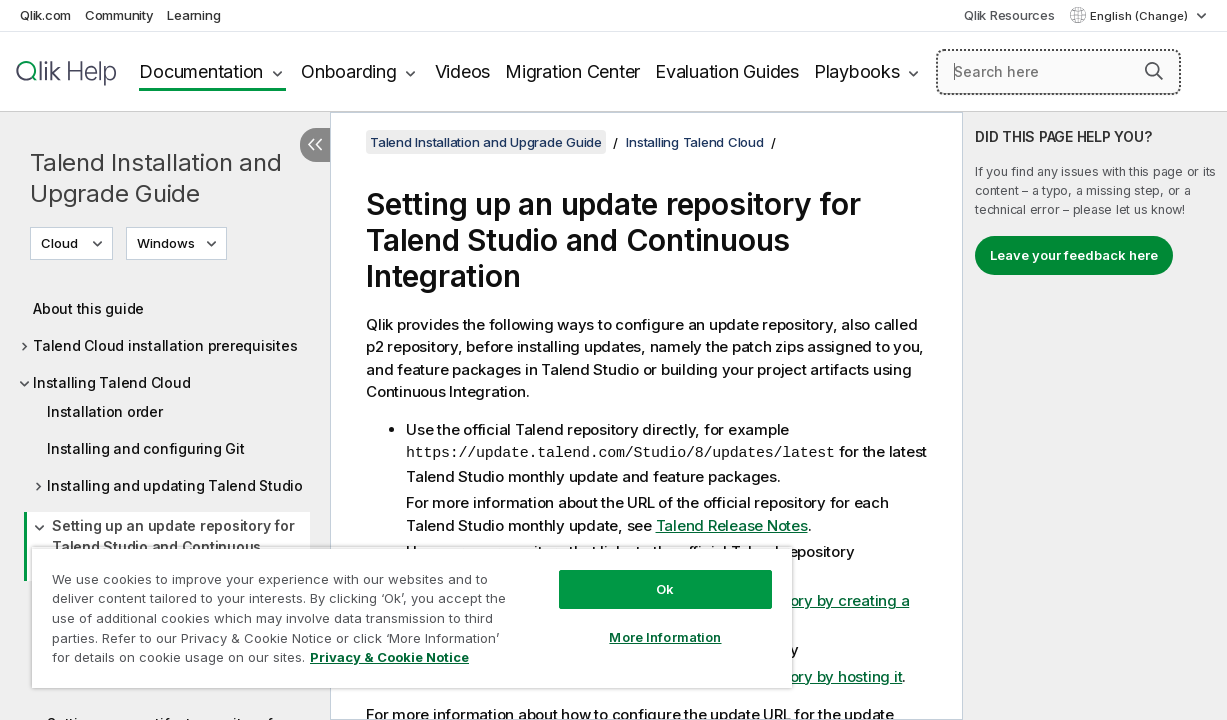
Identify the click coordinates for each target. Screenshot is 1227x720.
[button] (1154, 71)
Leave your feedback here (1074, 255)
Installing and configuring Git (146, 448)
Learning (193, 15)
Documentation (201, 71)
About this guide (88, 308)
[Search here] (1058, 72)
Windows (166, 243)
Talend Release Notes (732, 524)
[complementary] (1095, 416)
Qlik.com (45, 15)
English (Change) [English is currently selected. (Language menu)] (1140, 16)
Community (119, 15)
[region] (388, 610)
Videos (463, 71)
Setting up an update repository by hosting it (747, 675)
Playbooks (857, 71)
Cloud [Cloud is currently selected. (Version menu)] (61, 243)
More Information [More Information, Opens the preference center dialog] (624, 622)
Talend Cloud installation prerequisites (165, 345)
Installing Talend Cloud (111, 382)
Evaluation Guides (727, 71)
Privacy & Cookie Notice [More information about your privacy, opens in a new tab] (168, 661)
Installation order (105, 411)
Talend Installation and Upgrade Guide (155, 178)
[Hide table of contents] (315, 145)
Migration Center (572, 71)
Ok (624, 574)
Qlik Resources (1009, 15)
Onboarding (349, 71)
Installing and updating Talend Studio (175, 485)
